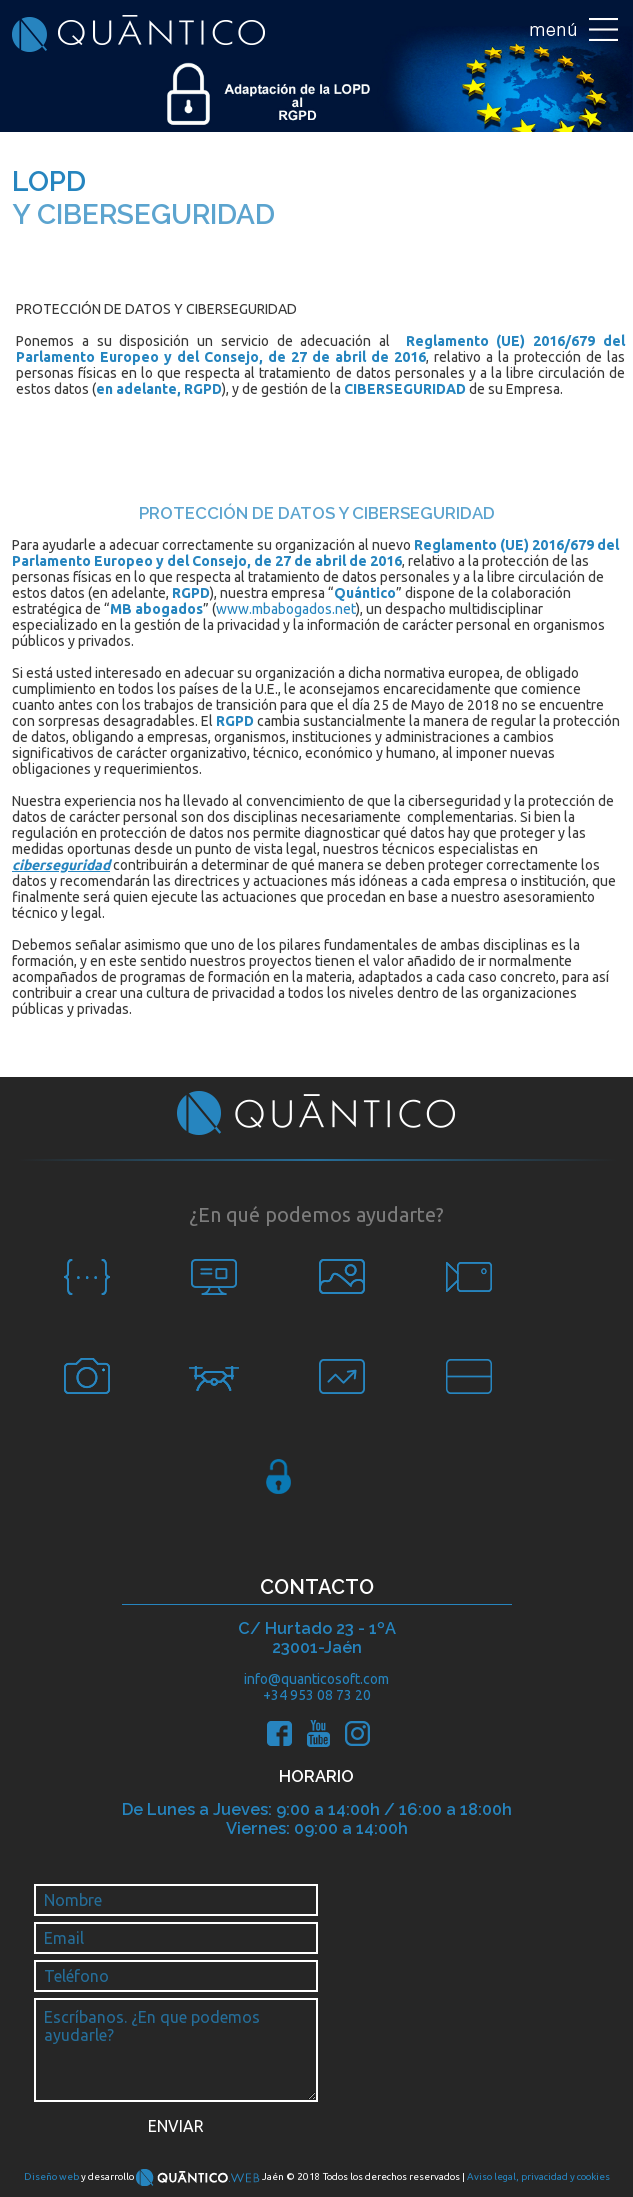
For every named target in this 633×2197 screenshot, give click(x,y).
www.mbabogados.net (286, 609)
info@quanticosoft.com (316, 1679)
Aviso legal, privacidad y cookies (538, 2176)
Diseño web (51, 2176)
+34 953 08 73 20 (317, 1695)
